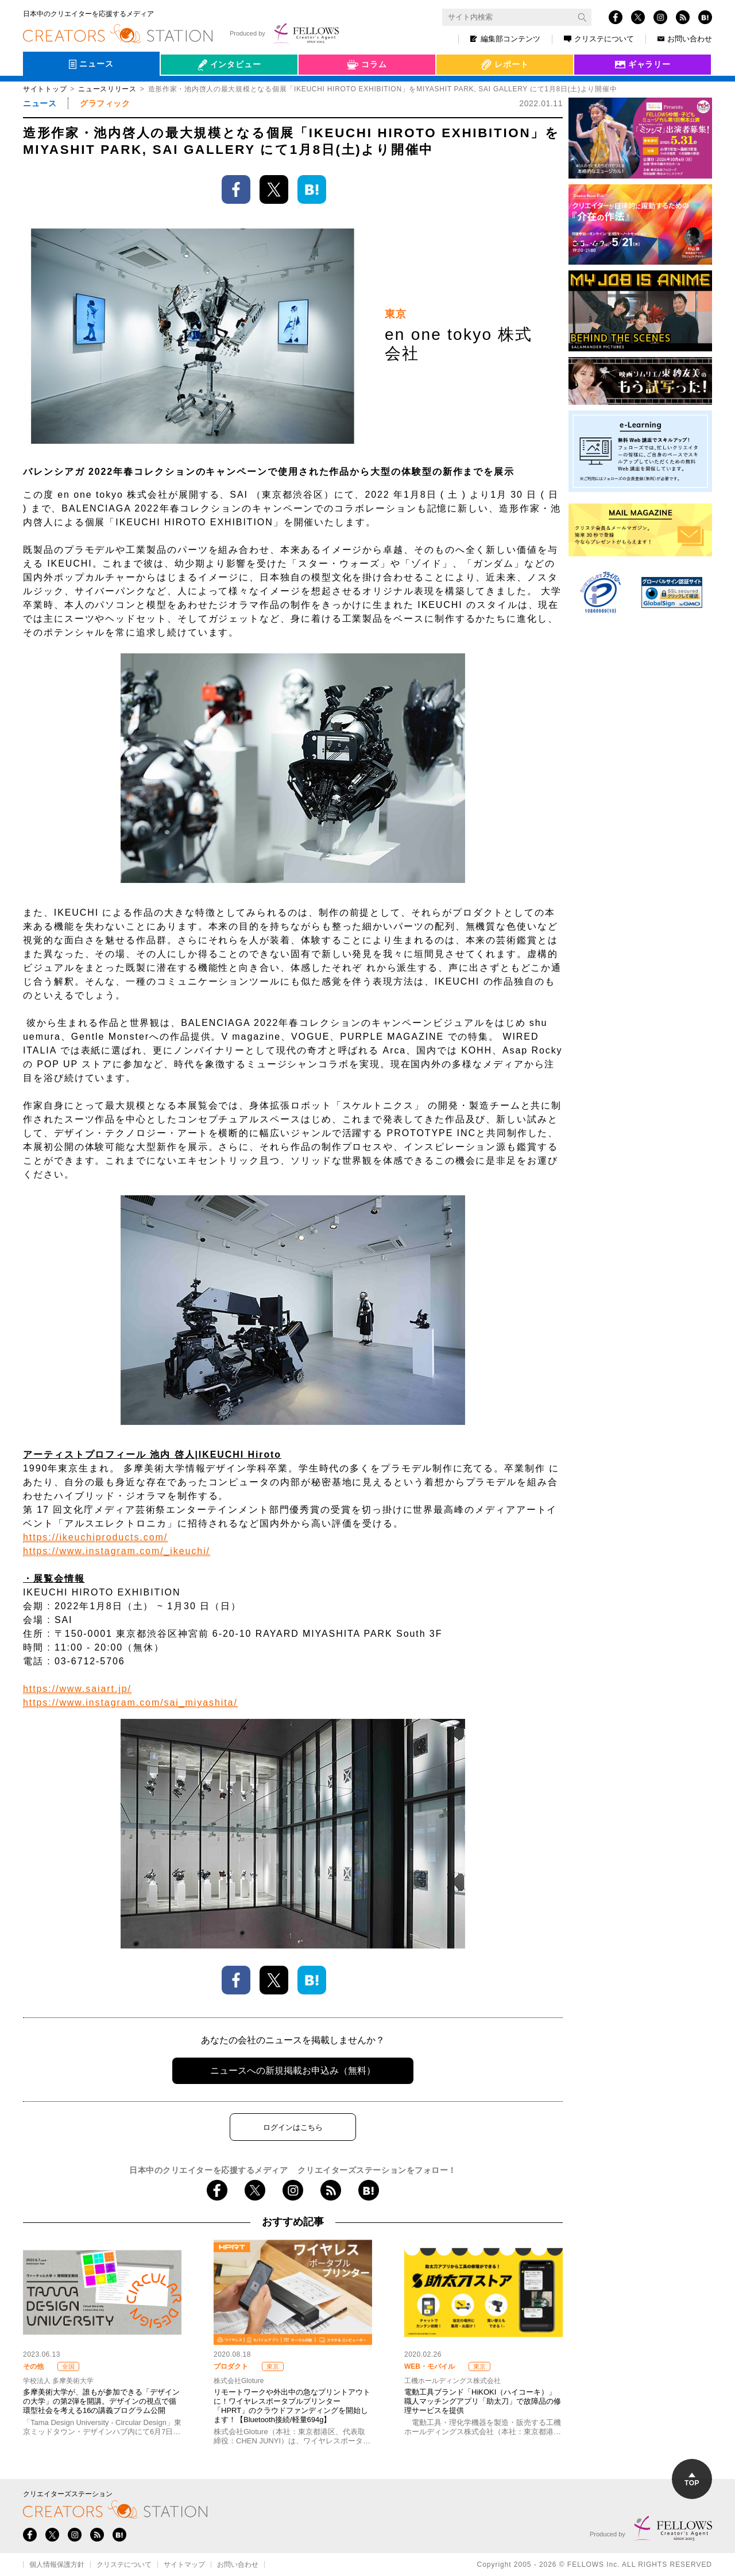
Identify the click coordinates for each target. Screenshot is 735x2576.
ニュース (39, 103)
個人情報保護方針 (56, 2564)
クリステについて (599, 38)
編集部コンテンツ (505, 38)
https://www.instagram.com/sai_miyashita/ (130, 1702)
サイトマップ (184, 2564)
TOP (691, 2480)
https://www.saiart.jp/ (77, 1689)
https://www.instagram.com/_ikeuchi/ (116, 1551)
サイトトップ (45, 89)
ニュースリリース (107, 89)
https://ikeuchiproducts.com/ (95, 1537)
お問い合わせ (684, 38)
